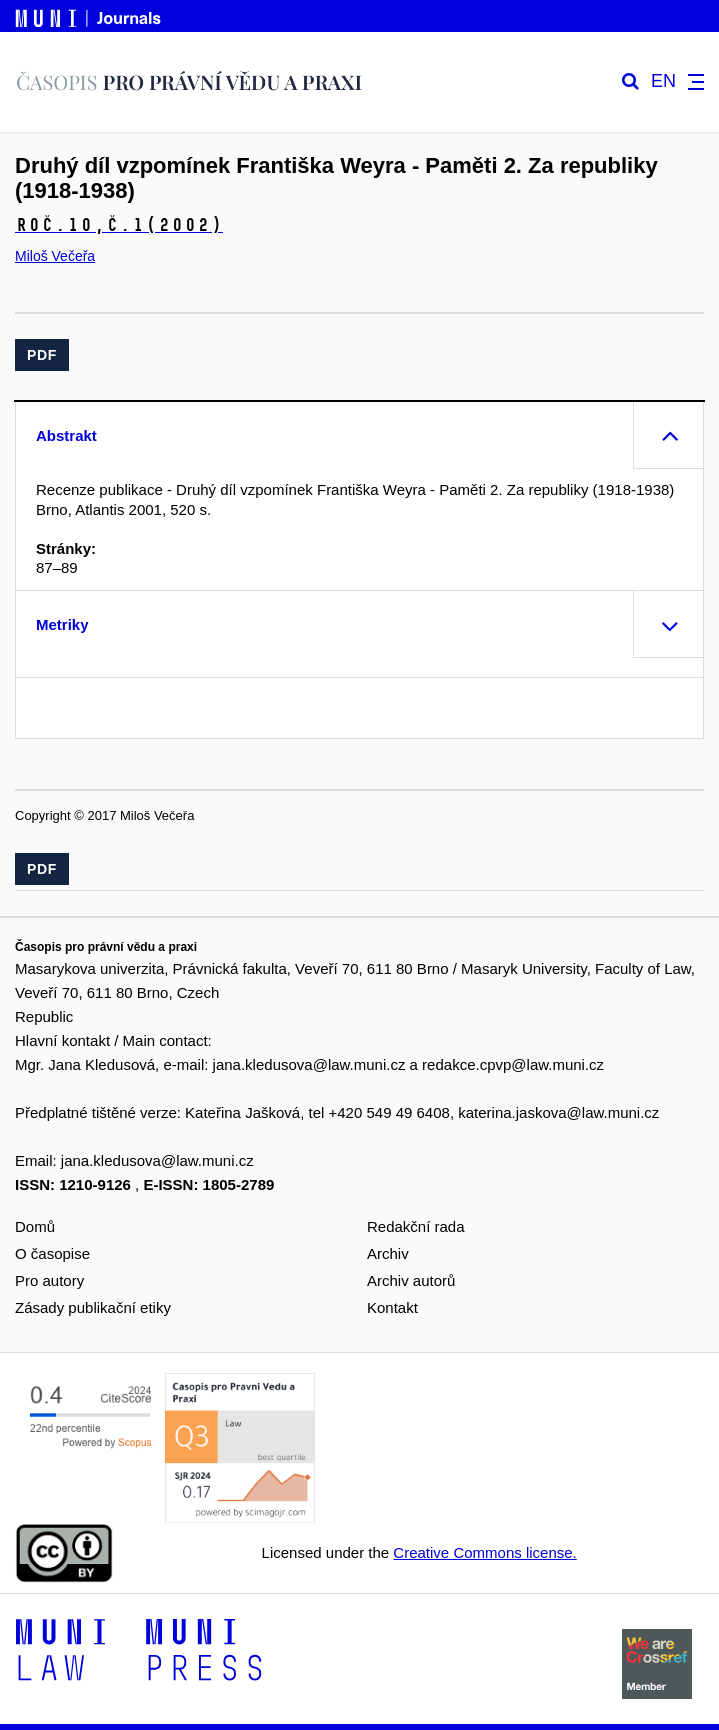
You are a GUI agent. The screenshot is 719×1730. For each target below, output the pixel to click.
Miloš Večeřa (55, 256)
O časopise (52, 1253)
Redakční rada (416, 1226)
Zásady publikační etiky (93, 1307)
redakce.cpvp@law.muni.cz (513, 1064)
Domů (35, 1226)
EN (663, 81)
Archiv (388, 1253)
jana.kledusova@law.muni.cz (309, 1064)
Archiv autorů (411, 1280)
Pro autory (49, 1280)
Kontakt (392, 1307)
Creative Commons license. (484, 1552)
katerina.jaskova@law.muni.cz (558, 1112)
